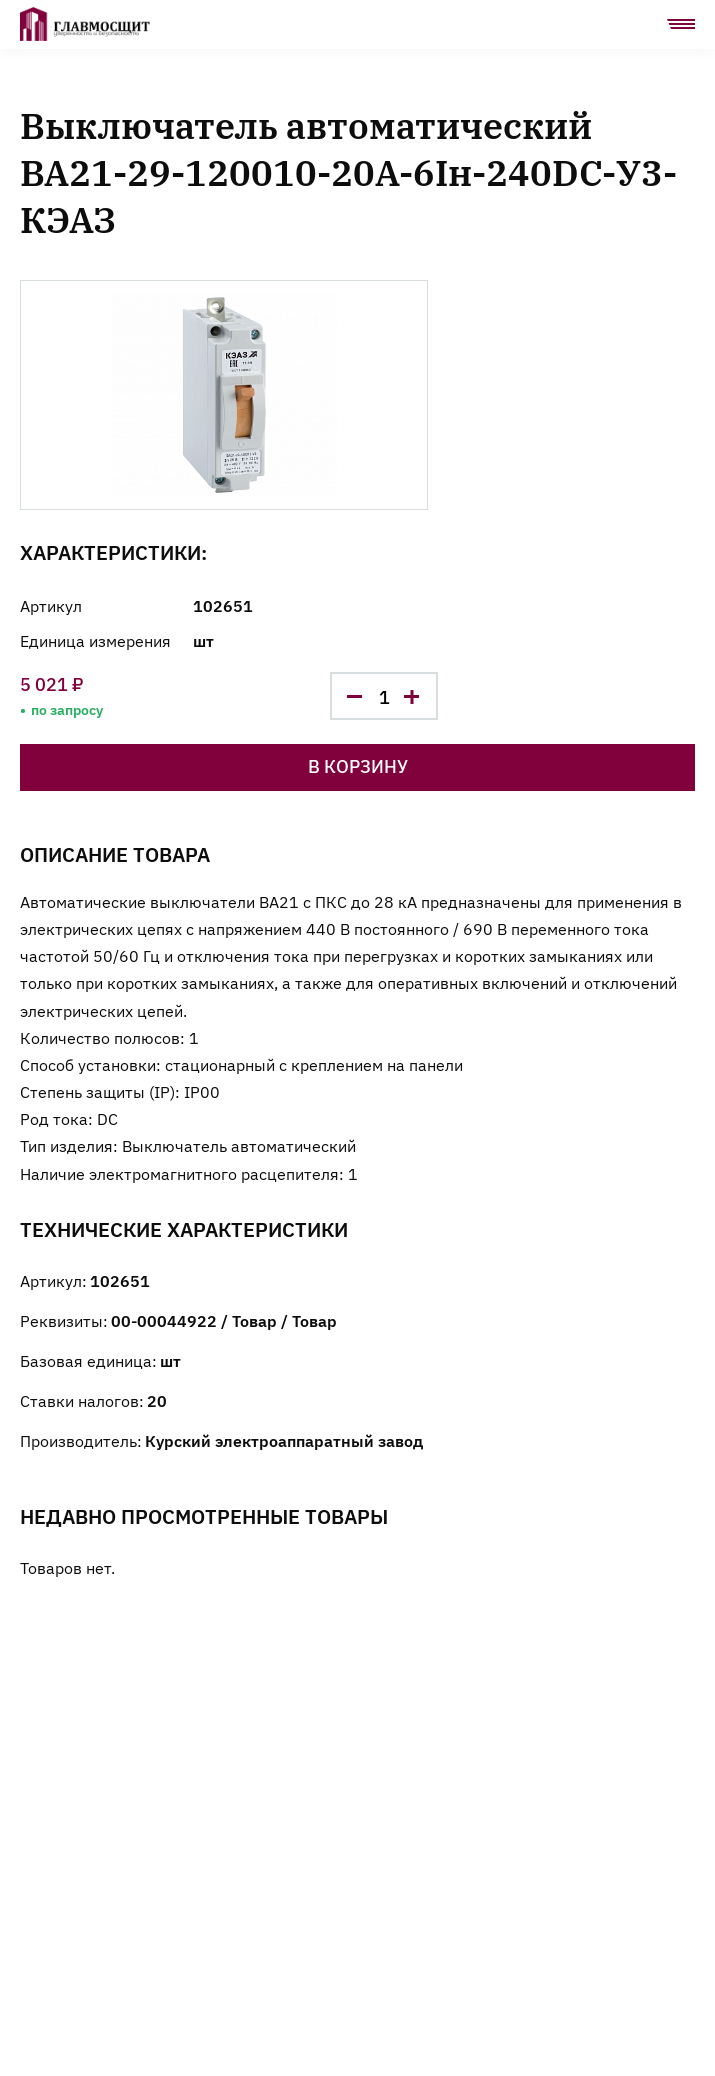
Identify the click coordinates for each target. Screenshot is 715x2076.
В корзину (358, 765)
